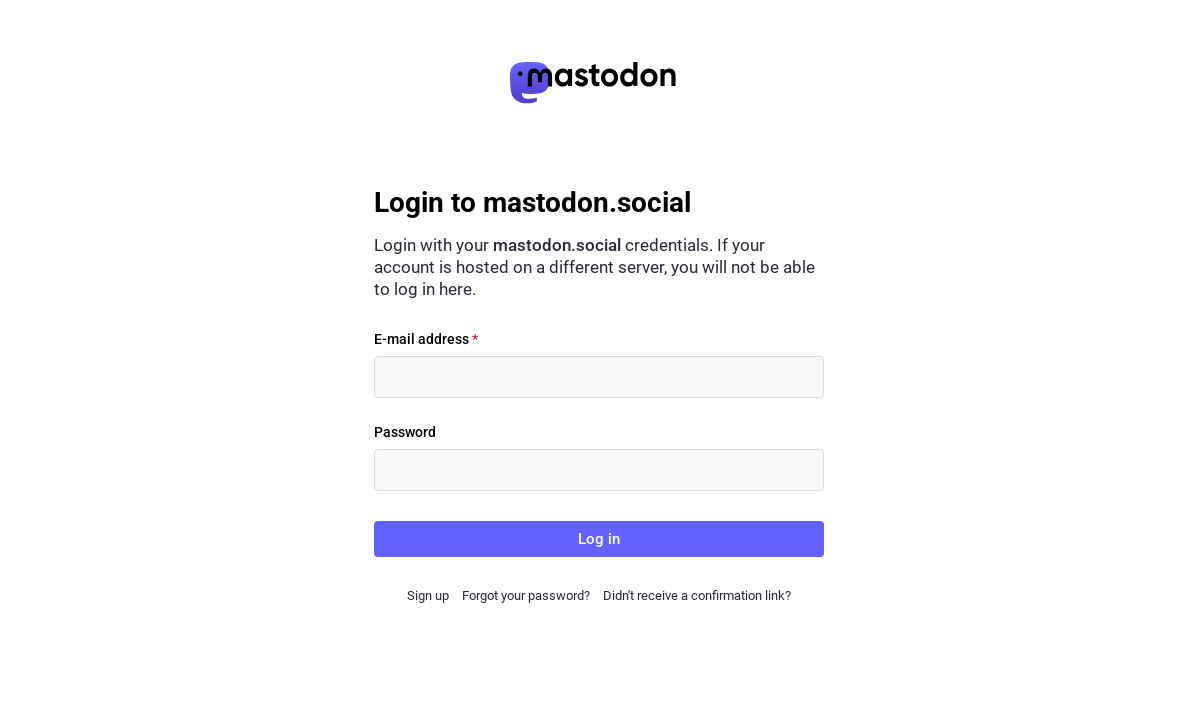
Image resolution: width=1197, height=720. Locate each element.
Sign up (428, 595)
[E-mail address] (599, 377)
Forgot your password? (526, 595)
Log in (599, 539)
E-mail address (426, 339)
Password (405, 432)
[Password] (599, 470)
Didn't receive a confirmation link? (697, 595)
